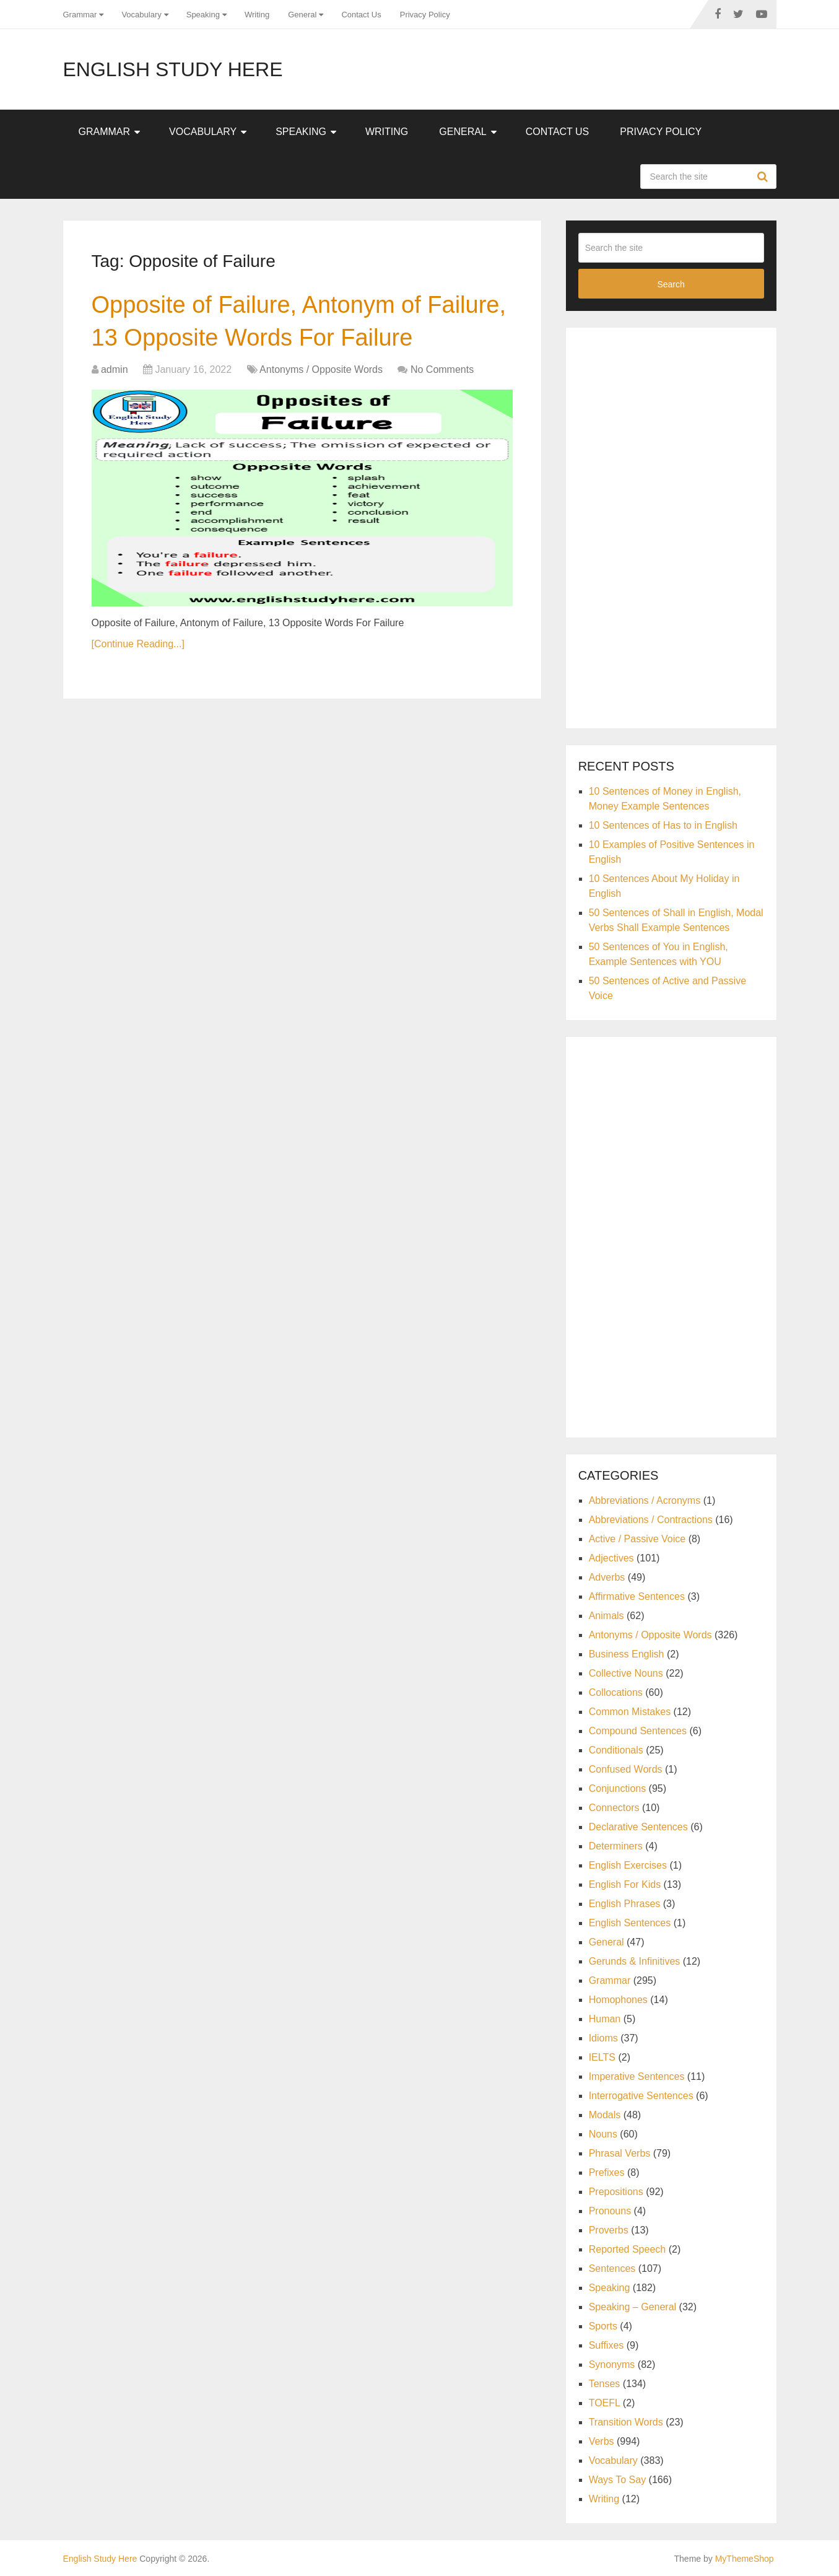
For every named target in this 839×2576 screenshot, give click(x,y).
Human (605, 2019)
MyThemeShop (744, 2559)
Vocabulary (141, 14)
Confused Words (626, 1769)
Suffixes (606, 2345)
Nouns (603, 2134)
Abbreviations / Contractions (651, 1519)
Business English (626, 1654)
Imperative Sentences (637, 2076)
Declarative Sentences (638, 1827)
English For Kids (625, 1884)
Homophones (618, 1999)
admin (114, 369)
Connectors (614, 1807)
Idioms (603, 2038)
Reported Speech (627, 2249)
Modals (605, 2115)
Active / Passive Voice (637, 1539)
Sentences (612, 2268)
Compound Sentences (638, 1731)
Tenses (604, 2383)
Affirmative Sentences (637, 1596)
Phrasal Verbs (620, 2153)
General (302, 14)
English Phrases (625, 1903)
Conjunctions (617, 1788)
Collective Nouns (626, 1673)
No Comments (442, 369)
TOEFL (604, 2403)
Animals (606, 1615)
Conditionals (616, 1750)
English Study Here (173, 69)
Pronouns (610, 2211)
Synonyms (612, 2364)
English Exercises (628, 1865)
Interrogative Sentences (641, 2095)
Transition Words (626, 2422)
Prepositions (616, 2191)
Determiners (616, 1846)
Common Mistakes (630, 1711)
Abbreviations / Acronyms (645, 1500)
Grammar (80, 14)
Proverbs (608, 2230)
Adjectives (611, 1558)
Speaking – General (632, 2307)
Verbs (601, 2441)
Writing (257, 14)
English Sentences (630, 1923)
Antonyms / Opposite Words (321, 369)
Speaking (203, 14)
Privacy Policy (425, 14)
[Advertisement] (671, 526)
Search (764, 176)
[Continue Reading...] (138, 644)
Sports (603, 2326)
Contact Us (361, 14)
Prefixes (607, 2172)
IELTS (602, 2057)
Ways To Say (617, 2479)
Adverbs (607, 1577)
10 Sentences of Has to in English (663, 825)
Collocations (616, 1692)
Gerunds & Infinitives (634, 1961)
